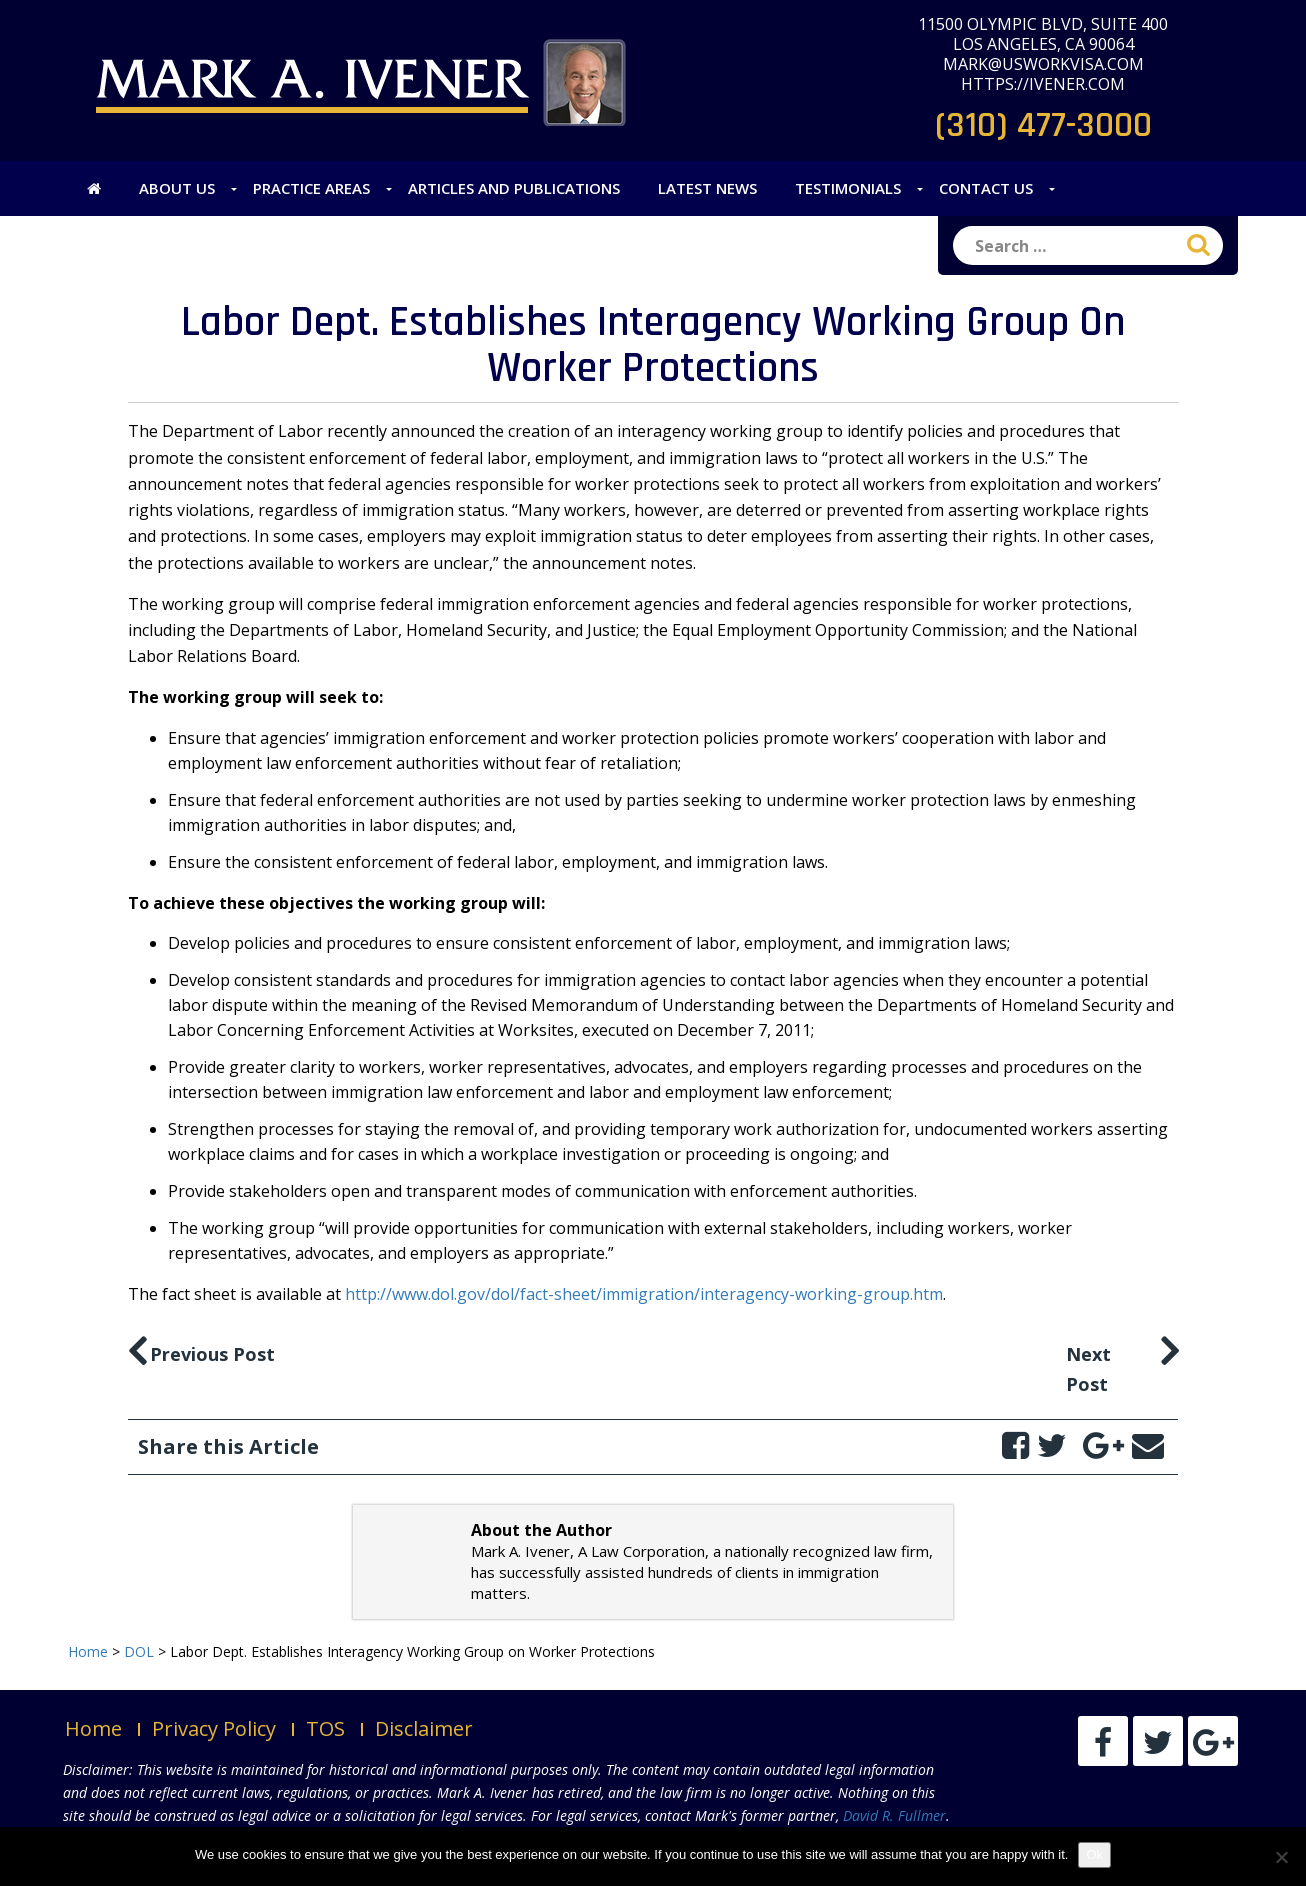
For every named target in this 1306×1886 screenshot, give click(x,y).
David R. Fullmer (894, 1815)
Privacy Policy (214, 1728)
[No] (1281, 1857)
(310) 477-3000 (1043, 125)
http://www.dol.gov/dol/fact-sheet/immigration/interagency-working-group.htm (644, 1294)
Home (93, 1728)
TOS (325, 1728)
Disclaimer (424, 1728)
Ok (1094, 1854)
